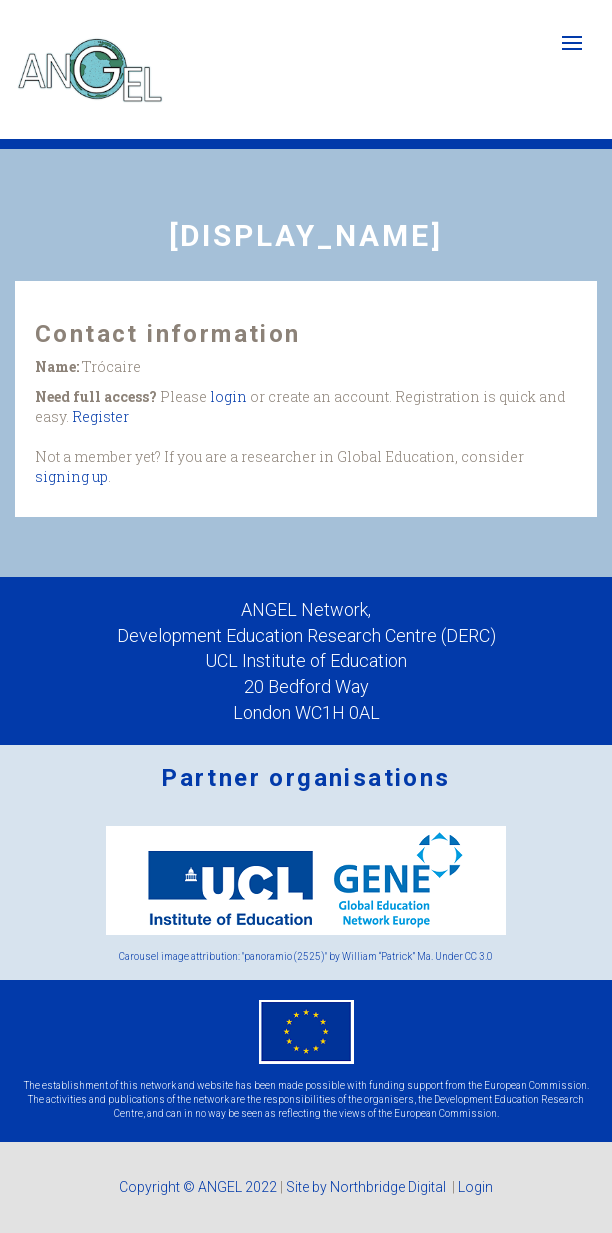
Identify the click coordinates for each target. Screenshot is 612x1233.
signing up (71, 476)
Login (475, 1187)
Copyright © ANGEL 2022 (198, 1187)
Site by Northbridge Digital (367, 1187)
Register (100, 416)
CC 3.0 (479, 956)
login (228, 396)
